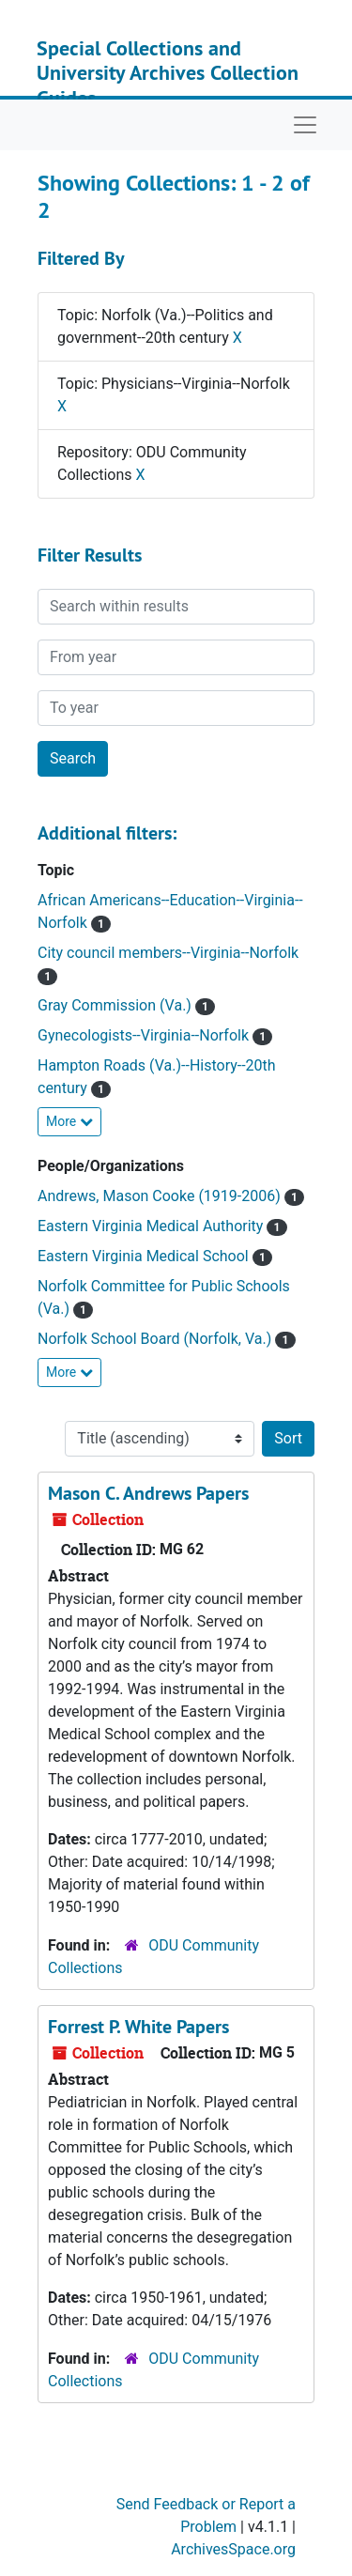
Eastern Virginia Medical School (145, 1256)
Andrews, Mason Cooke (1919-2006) (161, 1196)
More (69, 1121)
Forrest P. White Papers (138, 2026)
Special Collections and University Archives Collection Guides (167, 73)
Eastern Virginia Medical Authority (152, 1226)
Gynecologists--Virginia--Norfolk (145, 1035)
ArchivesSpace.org (233, 2549)
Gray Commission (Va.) (116, 1005)
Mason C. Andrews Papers (148, 1493)
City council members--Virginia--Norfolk (168, 953)
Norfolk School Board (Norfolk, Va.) (156, 1339)
